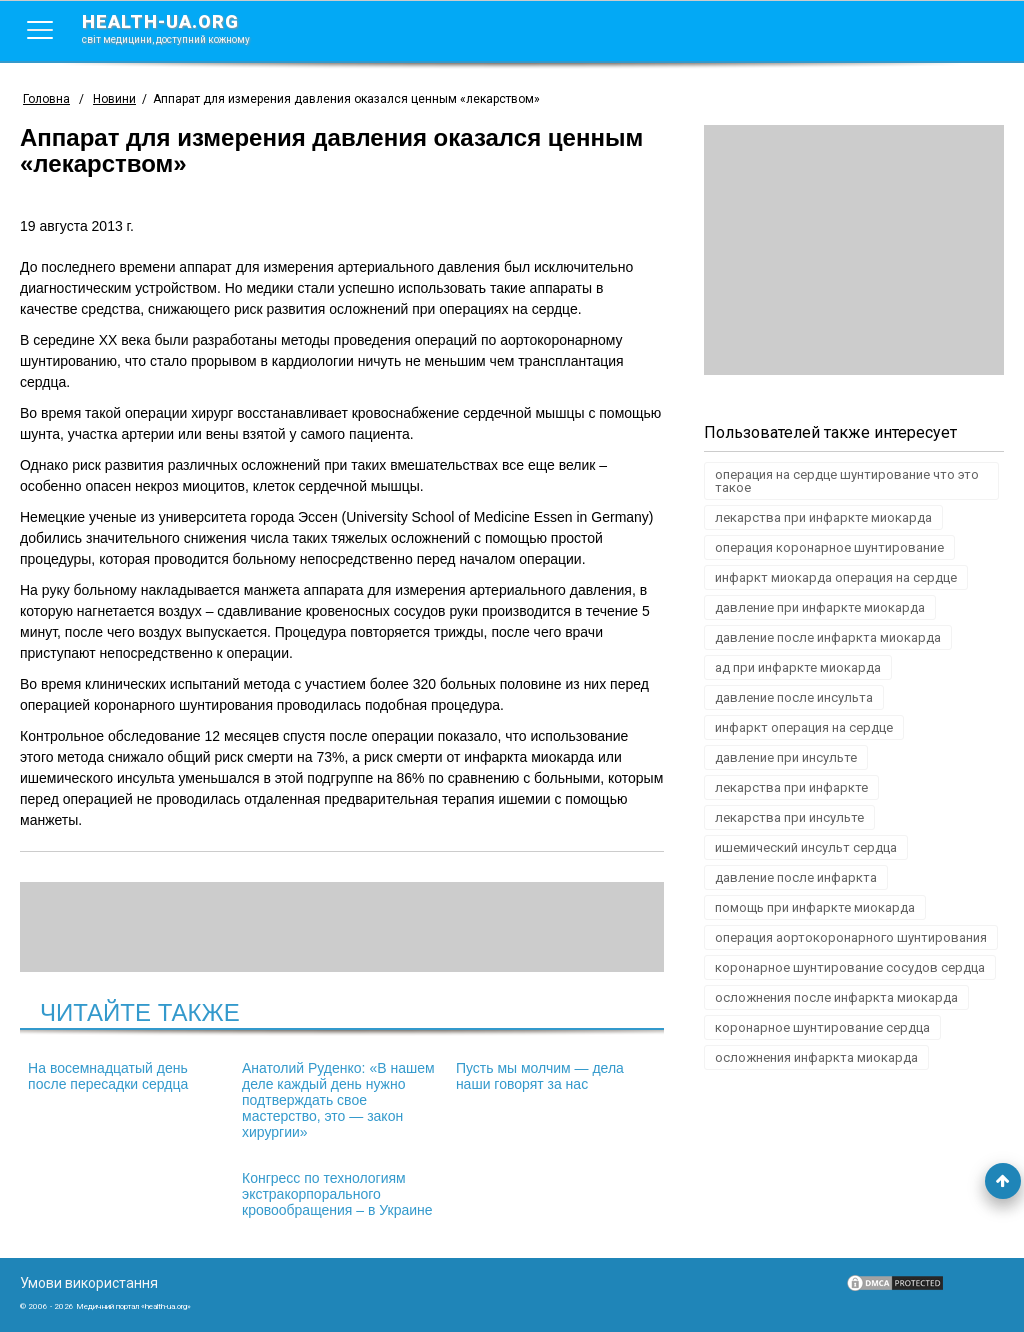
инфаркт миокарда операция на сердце (836, 577)
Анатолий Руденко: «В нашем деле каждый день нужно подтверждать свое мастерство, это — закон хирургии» (338, 1100)
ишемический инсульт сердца (806, 847)
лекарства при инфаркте (791, 787)
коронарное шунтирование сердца (822, 1027)
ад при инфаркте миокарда (798, 667)
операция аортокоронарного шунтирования (851, 937)
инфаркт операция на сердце (804, 727)
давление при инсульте (786, 757)
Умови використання (89, 1283)
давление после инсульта (794, 697)
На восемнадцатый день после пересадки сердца (108, 1076)
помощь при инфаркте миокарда (815, 907)
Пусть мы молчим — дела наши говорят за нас (540, 1076)
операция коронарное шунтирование (829, 547)
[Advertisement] (854, 250)
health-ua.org (182, 28)
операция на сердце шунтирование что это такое (847, 481)
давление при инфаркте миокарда (820, 607)
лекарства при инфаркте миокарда (823, 517)
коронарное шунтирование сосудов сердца (850, 967)
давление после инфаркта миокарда (828, 637)
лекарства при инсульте (789, 817)
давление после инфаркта (796, 877)
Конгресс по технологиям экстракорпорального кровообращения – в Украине (337, 1194)
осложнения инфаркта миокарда (816, 1057)
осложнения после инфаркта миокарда (836, 997)
